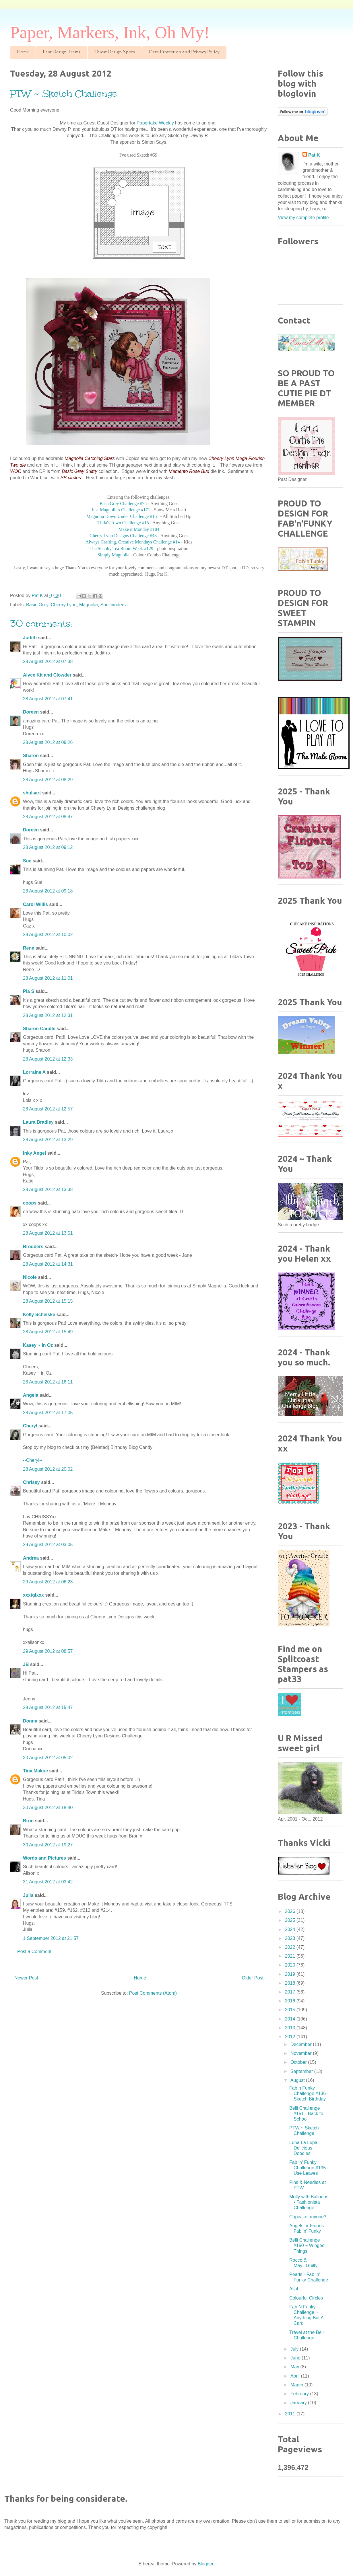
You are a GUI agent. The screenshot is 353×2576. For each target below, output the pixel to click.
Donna (30, 1720)
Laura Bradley (38, 1122)
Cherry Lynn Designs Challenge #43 (123, 535)
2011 (290, 2413)
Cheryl (30, 1425)
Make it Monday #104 (139, 529)
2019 (290, 1974)
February (300, 2393)
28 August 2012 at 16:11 (48, 1381)
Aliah (294, 2288)
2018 (290, 1983)
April (295, 2376)
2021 (290, 1956)
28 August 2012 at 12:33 (48, 1059)
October (299, 2062)
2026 (290, 1911)
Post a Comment (34, 1951)
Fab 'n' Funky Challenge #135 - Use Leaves (309, 2168)
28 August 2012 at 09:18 (48, 890)
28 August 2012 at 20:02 (48, 1469)
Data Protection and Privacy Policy (184, 52)
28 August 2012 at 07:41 (48, 698)
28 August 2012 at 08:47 (48, 816)
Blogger (205, 2563)
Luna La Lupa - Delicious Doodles (304, 2148)
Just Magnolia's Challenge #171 (121, 509)
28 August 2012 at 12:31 (48, 1015)
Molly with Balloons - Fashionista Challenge (308, 2202)
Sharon (31, 755)
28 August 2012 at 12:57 (48, 1108)
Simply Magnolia (113, 554)
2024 (290, 1929)
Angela (30, 1395)
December (301, 2044)
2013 (290, 2027)
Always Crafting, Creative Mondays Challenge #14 (133, 541)
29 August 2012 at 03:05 (48, 1544)
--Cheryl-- (32, 1460)
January (299, 2402)
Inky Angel (34, 1153)
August (298, 2080)
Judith (30, 637)
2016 (290, 2000)
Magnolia (88, 604)
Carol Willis (35, 904)
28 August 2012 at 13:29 (48, 1139)
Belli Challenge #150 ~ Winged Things (307, 2245)
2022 (290, 1947)
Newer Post (26, 1977)
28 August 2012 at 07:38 (48, 661)
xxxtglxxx (33, 1595)
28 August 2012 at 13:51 (48, 1233)
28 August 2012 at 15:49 (48, 1331)
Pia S (28, 991)
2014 (290, 2018)
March (297, 2384)
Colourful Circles (306, 2298)
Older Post (252, 1977)
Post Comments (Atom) (153, 1993)
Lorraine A (34, 1072)
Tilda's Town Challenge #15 (123, 522)
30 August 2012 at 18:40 (48, 1807)
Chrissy (31, 1482)
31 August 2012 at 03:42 (48, 1881)
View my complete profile (303, 217)
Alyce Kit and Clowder (47, 675)
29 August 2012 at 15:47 (48, 1707)
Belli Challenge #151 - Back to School (306, 2113)
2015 (290, 2009)
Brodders (33, 1246)
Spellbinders (113, 604)
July (295, 2349)
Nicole (30, 1277)
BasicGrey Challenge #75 (123, 503)
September (302, 2071)
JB (26, 1664)
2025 (290, 1920)
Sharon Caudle (39, 1028)
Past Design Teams (61, 52)
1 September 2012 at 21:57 (51, 1938)
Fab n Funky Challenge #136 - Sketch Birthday (309, 2093)
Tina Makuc (35, 1770)
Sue (27, 860)
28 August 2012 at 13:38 (48, 1189)
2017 (290, 1992)
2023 (290, 1938)
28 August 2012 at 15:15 (48, 1301)
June (296, 2357)
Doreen (31, 712)
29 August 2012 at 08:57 (48, 1651)
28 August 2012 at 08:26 (48, 742)
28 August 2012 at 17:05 (48, 1412)
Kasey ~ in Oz (38, 1345)
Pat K (314, 155)
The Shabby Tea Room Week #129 (121, 548)
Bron (28, 1820)
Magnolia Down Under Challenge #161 (122, 516)
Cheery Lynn (64, 604)
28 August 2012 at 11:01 (48, 978)
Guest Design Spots (114, 52)
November (301, 2053)
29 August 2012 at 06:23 (48, 1581)
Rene (28, 948)
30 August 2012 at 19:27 (48, 1844)
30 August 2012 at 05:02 (48, 1757)
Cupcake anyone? (307, 2216)
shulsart (32, 792)
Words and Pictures (44, 1858)
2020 (290, 1965)
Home (23, 52)
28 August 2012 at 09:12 (48, 847)
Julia (28, 1895)
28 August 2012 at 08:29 (48, 779)
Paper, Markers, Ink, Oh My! (110, 32)
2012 (290, 2036)
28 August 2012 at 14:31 (48, 1264)
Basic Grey (37, 604)
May (295, 2366)
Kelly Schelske (39, 1314)
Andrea (31, 1558)
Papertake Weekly (155, 122)
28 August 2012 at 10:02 (48, 934)
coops (29, 1203)
